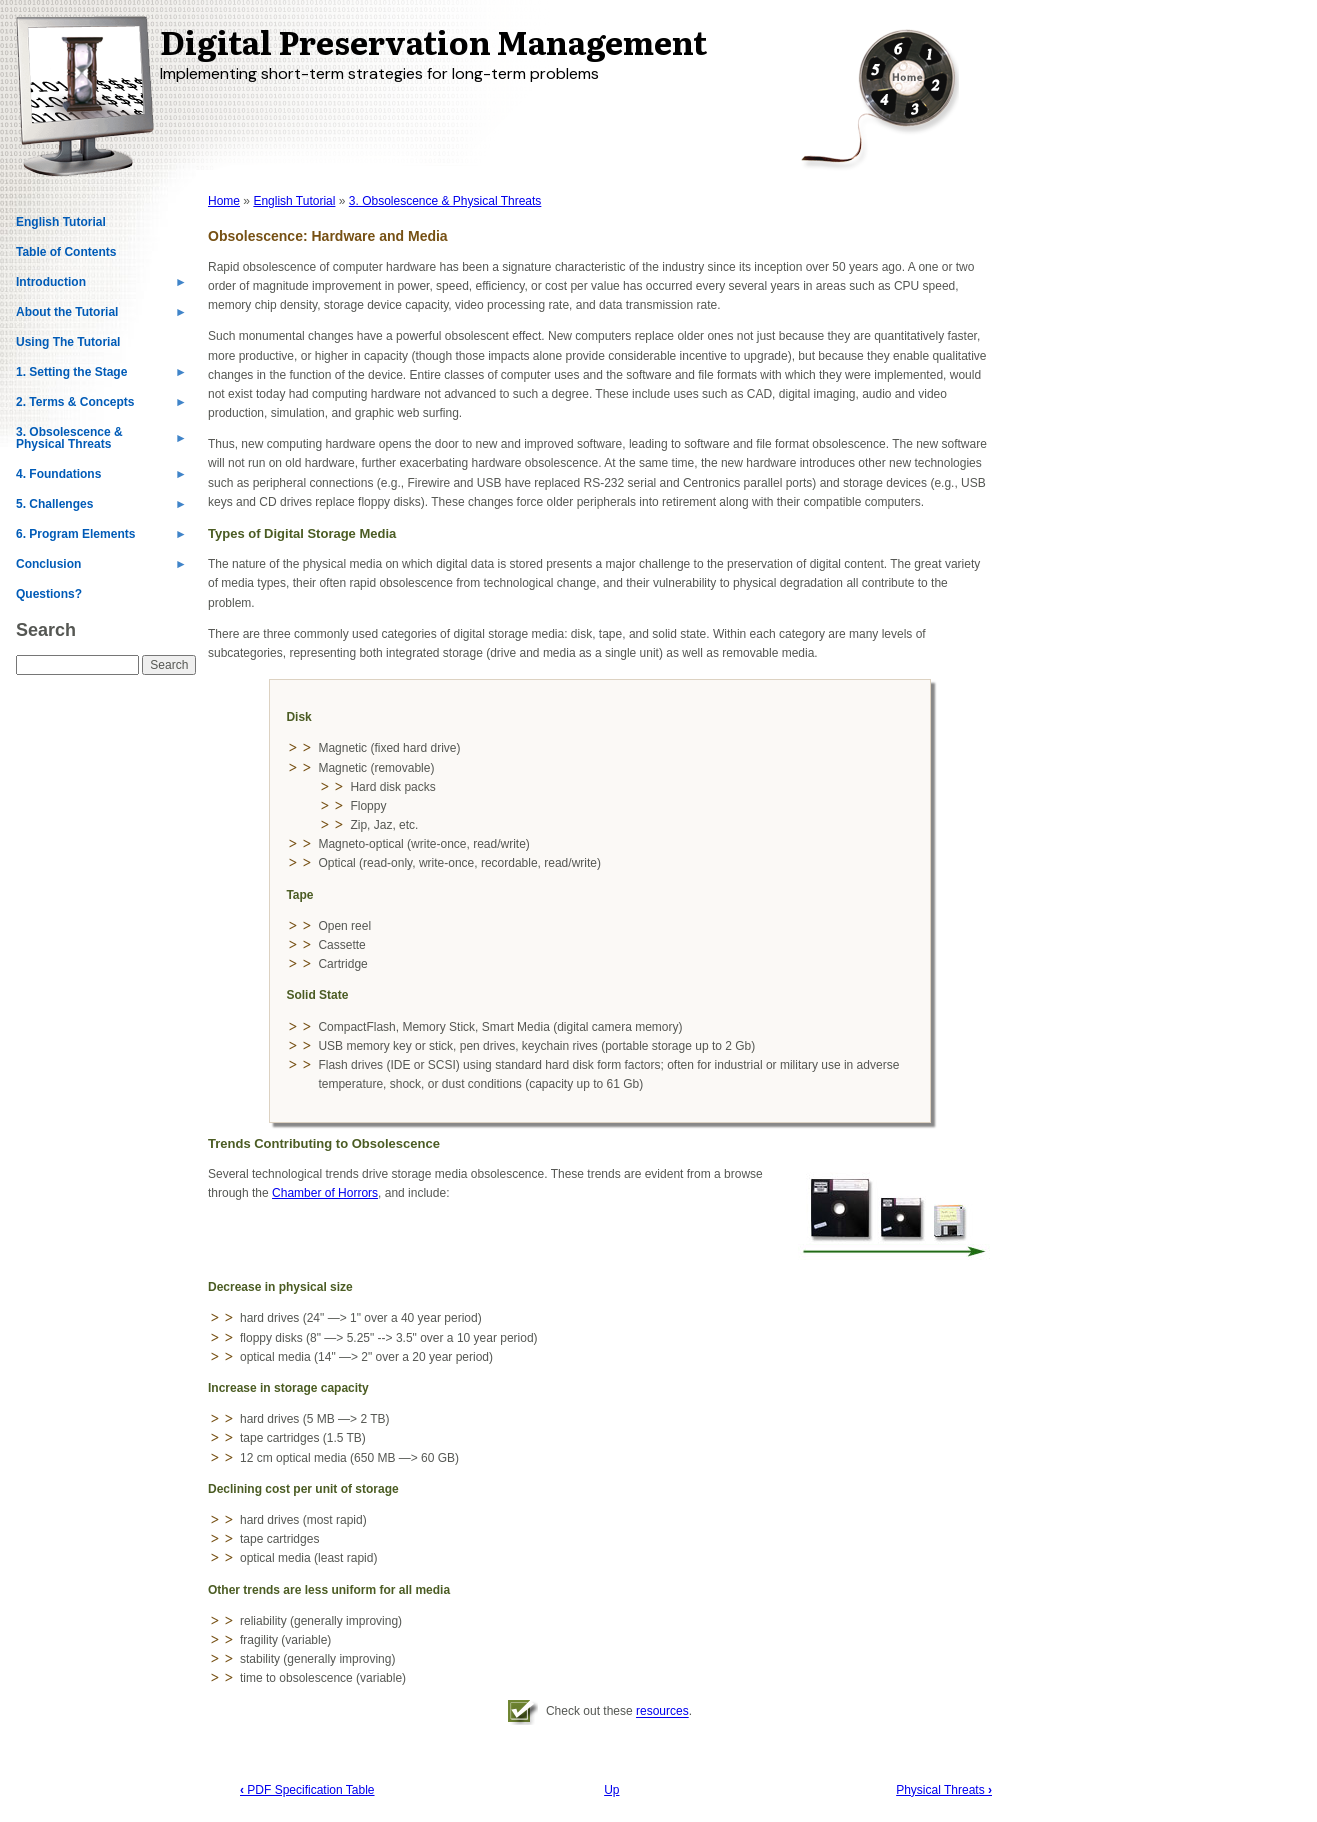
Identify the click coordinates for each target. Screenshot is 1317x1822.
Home (224, 201)
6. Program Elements (101, 538)
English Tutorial (61, 222)
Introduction (101, 286)
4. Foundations (101, 478)
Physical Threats (944, 1790)
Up (611, 1790)
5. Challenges (101, 508)
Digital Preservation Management (433, 41)
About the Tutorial (101, 316)
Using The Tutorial (68, 342)
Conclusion (101, 568)
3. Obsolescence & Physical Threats (101, 442)
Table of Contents (66, 252)
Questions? (49, 594)
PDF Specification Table (307, 1790)
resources (662, 1712)
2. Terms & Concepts (101, 406)
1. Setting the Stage (101, 376)
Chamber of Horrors (325, 1193)
